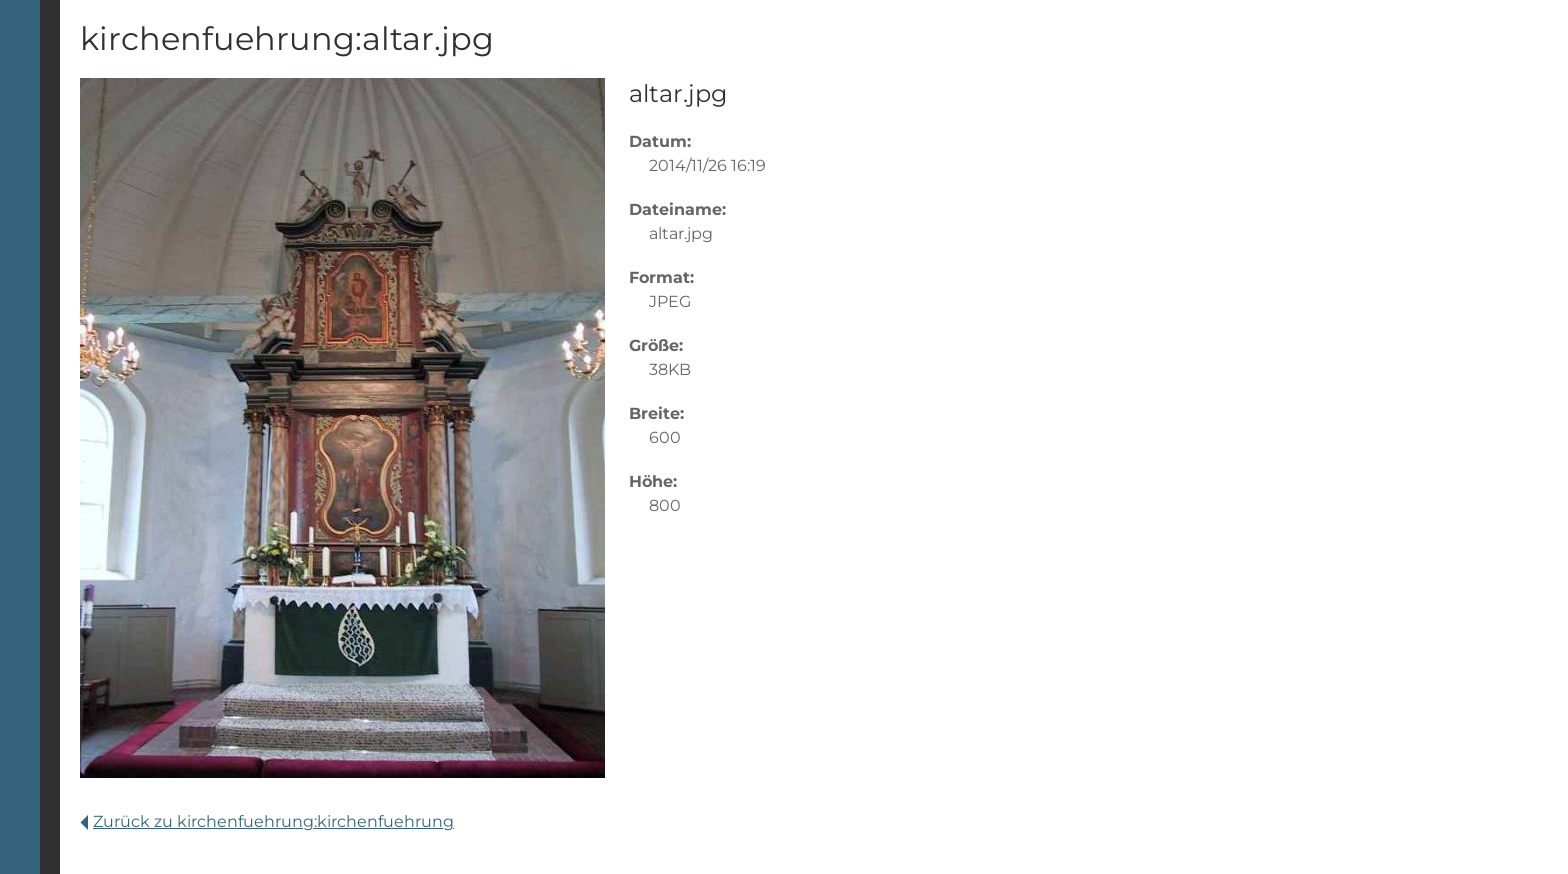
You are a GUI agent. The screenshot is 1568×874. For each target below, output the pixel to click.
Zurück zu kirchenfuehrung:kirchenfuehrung (267, 821)
